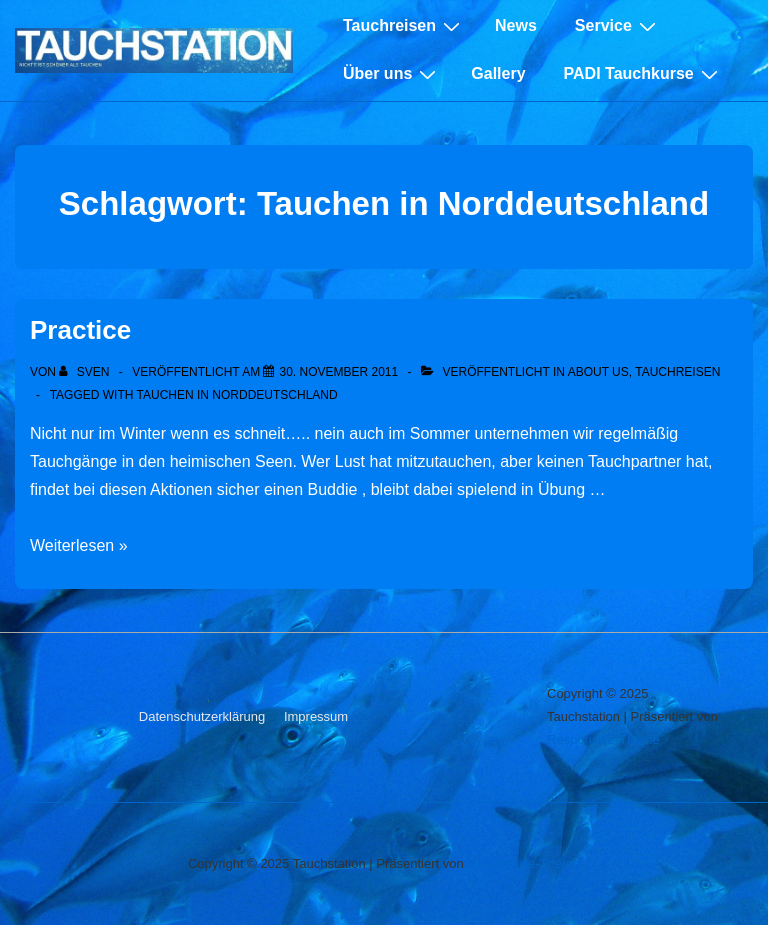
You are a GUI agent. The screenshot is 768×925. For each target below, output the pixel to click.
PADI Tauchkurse (643, 74)
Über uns (392, 74)
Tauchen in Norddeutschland (237, 395)
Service (618, 26)
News (516, 25)
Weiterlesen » (79, 545)
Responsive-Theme (603, 739)
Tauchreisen (404, 26)
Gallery (498, 73)
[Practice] (338, 372)
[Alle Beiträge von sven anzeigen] (85, 372)
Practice (80, 330)
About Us (598, 372)
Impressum (316, 716)
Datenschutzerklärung (202, 716)
